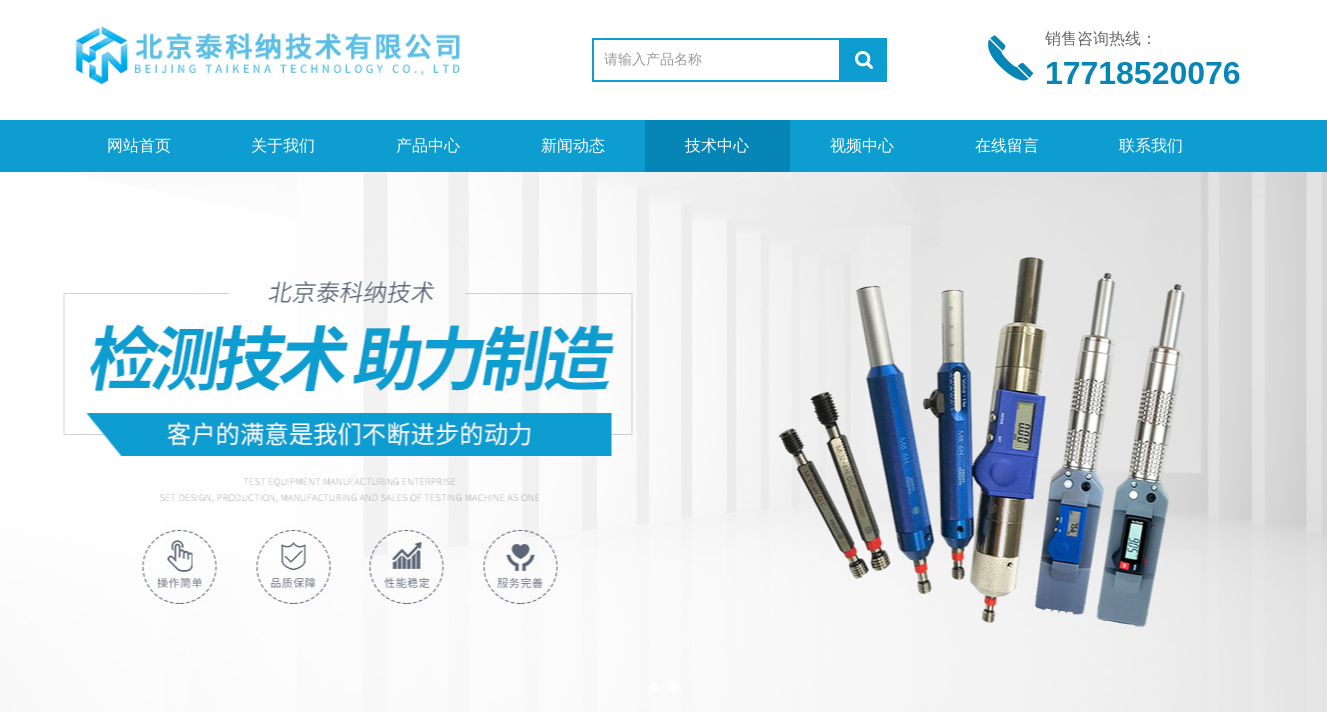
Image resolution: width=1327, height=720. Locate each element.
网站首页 (139, 145)
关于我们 (283, 145)
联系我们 (1151, 145)
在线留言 (1007, 145)
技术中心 (717, 145)
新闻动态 (573, 145)
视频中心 (862, 145)
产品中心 (428, 145)
